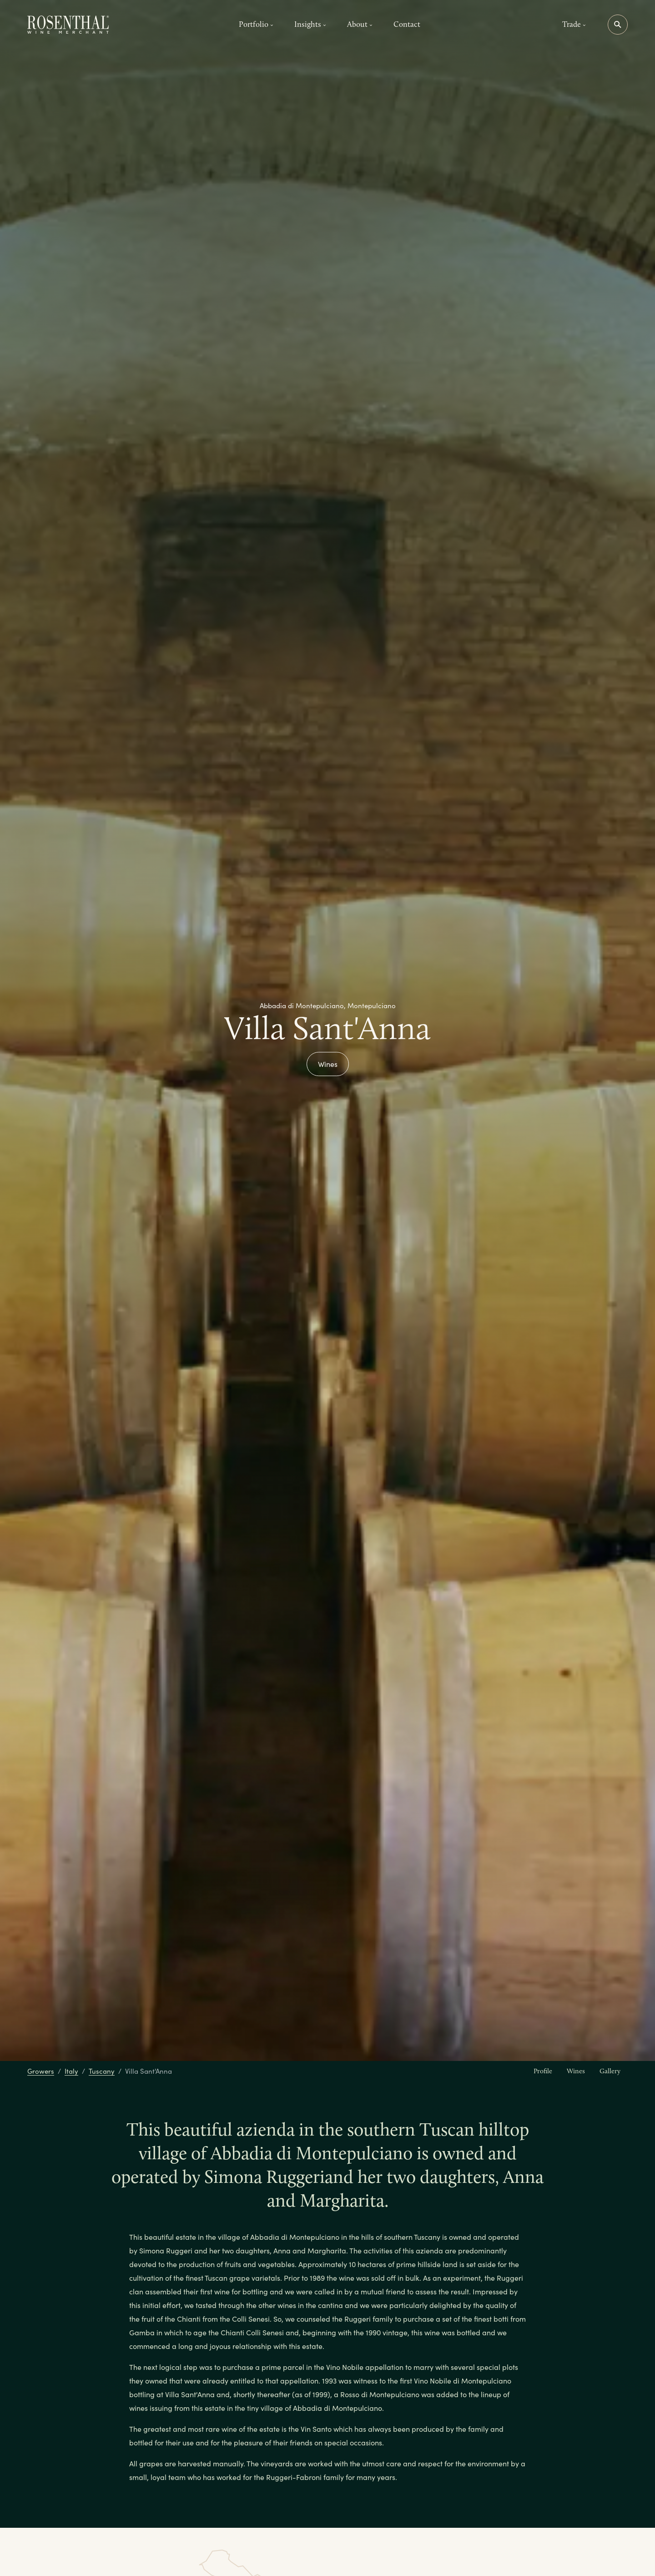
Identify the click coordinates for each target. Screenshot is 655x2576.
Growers (40, 2071)
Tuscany (102, 2071)
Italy (71, 2071)
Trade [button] (574, 24)
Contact (406, 24)
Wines (328, 1064)
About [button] (360, 24)
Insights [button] (310, 24)
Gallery (610, 2071)
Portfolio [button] (256, 24)
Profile (543, 2071)
